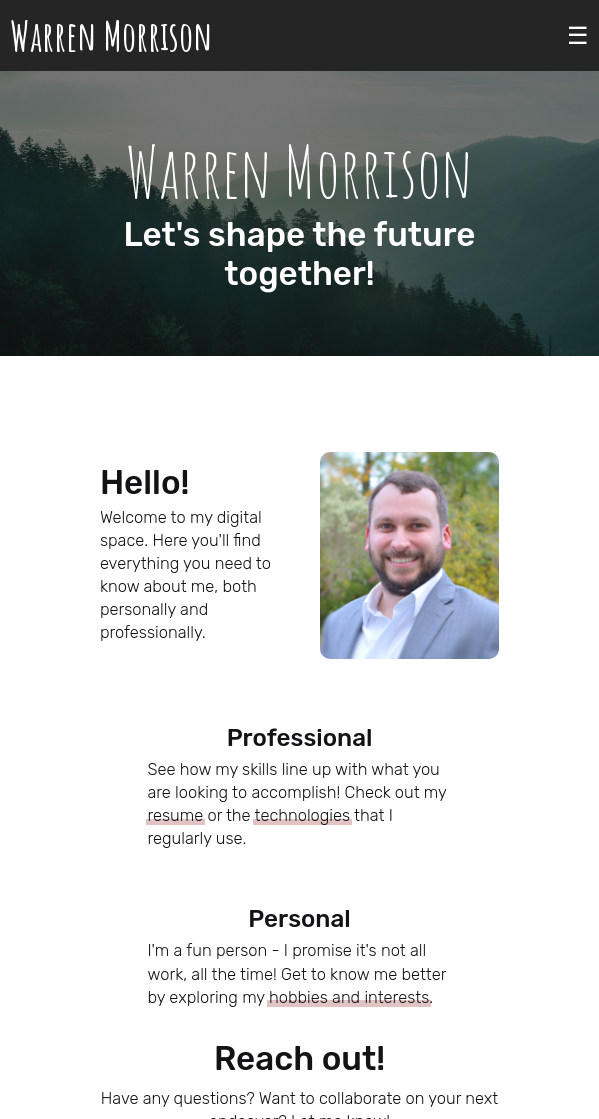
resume (175, 815)
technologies (302, 815)
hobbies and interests (349, 997)
